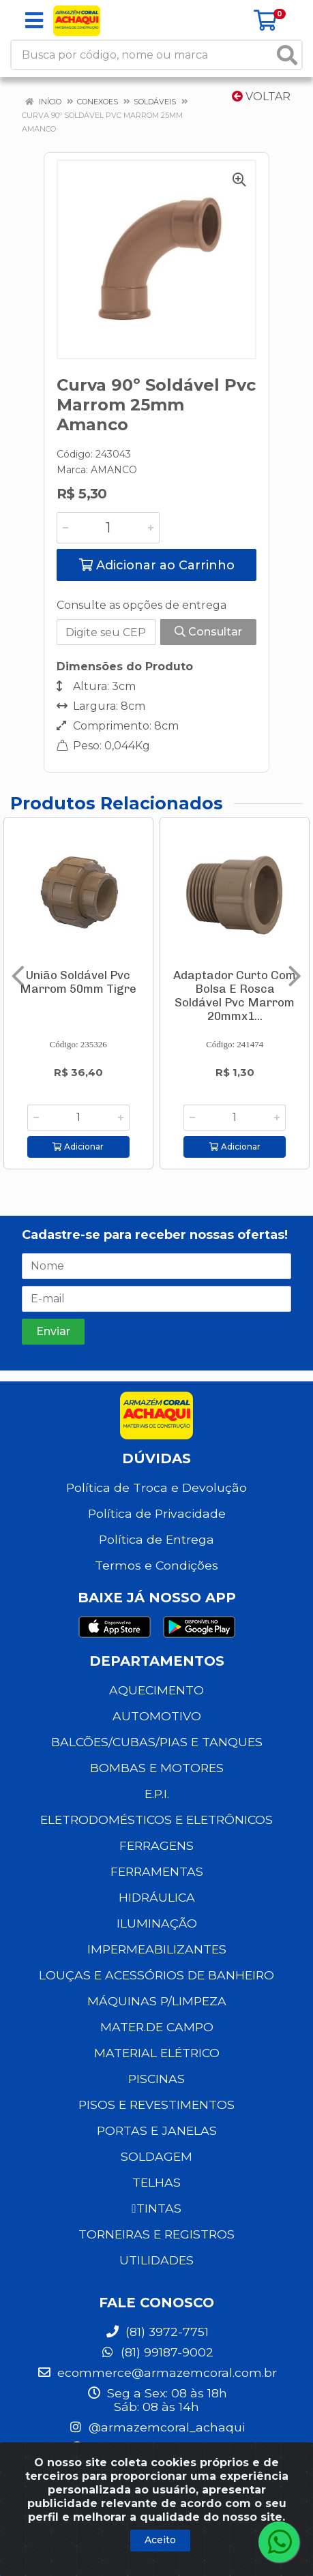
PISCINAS (156, 2078)
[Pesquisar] (287, 55)
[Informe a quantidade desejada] (108, 527)
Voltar (261, 96)
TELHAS (156, 2182)
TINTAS (156, 2208)
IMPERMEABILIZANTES (156, 1949)
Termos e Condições (156, 1565)
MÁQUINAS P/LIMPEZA (156, 2001)
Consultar (208, 631)
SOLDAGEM (156, 2156)
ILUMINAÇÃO (157, 1923)
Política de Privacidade (157, 1513)
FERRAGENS (156, 1845)
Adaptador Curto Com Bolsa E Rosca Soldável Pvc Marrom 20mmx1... (234, 995)
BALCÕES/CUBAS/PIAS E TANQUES (157, 1742)
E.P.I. (157, 1793)
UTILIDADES (156, 2260)
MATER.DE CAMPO (156, 2027)
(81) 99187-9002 (156, 2352)
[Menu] (34, 20)
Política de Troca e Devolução (156, 1487)
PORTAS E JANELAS (157, 2130)
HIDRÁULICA (157, 1897)
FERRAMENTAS (156, 1871)
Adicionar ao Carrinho (157, 565)
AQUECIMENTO (156, 1690)
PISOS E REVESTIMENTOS (156, 2104)
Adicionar (78, 1146)
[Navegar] (18, 976)
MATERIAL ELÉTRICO (157, 2053)
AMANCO (114, 470)
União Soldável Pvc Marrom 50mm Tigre (78, 981)
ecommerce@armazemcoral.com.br (157, 2372)
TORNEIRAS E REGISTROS (156, 2234)
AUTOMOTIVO (157, 1716)
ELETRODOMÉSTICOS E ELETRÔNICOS (156, 1819)
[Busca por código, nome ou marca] (142, 55)
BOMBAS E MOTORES (157, 1768)
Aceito (160, 2540)
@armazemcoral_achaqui (156, 2427)
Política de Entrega (156, 1539)
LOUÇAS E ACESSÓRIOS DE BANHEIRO (156, 1975)
